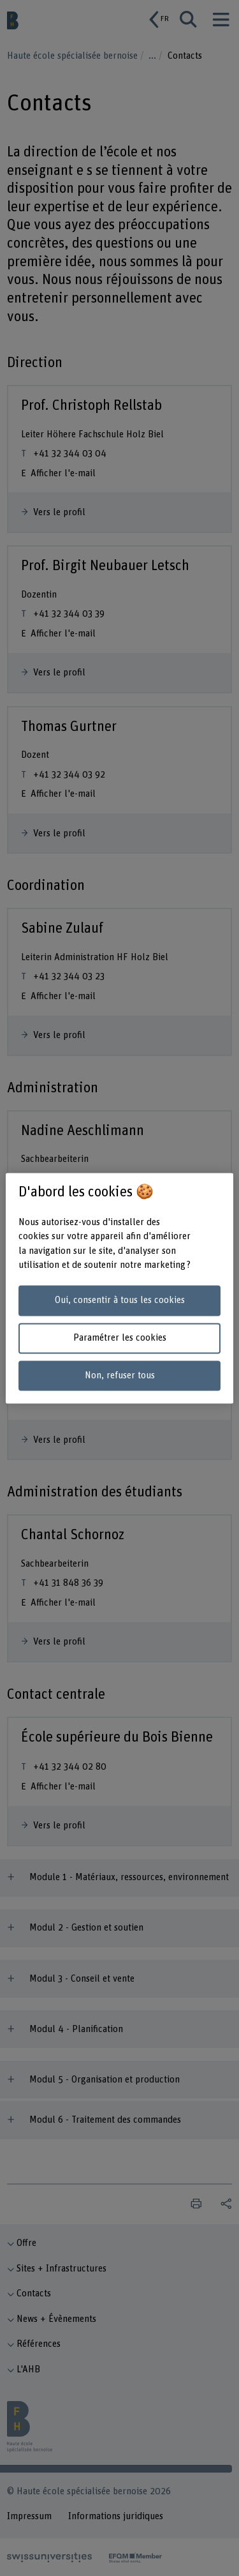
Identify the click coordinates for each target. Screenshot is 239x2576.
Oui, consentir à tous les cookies (120, 1301)
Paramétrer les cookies (119, 1338)
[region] (119, 1288)
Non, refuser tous (120, 1375)
